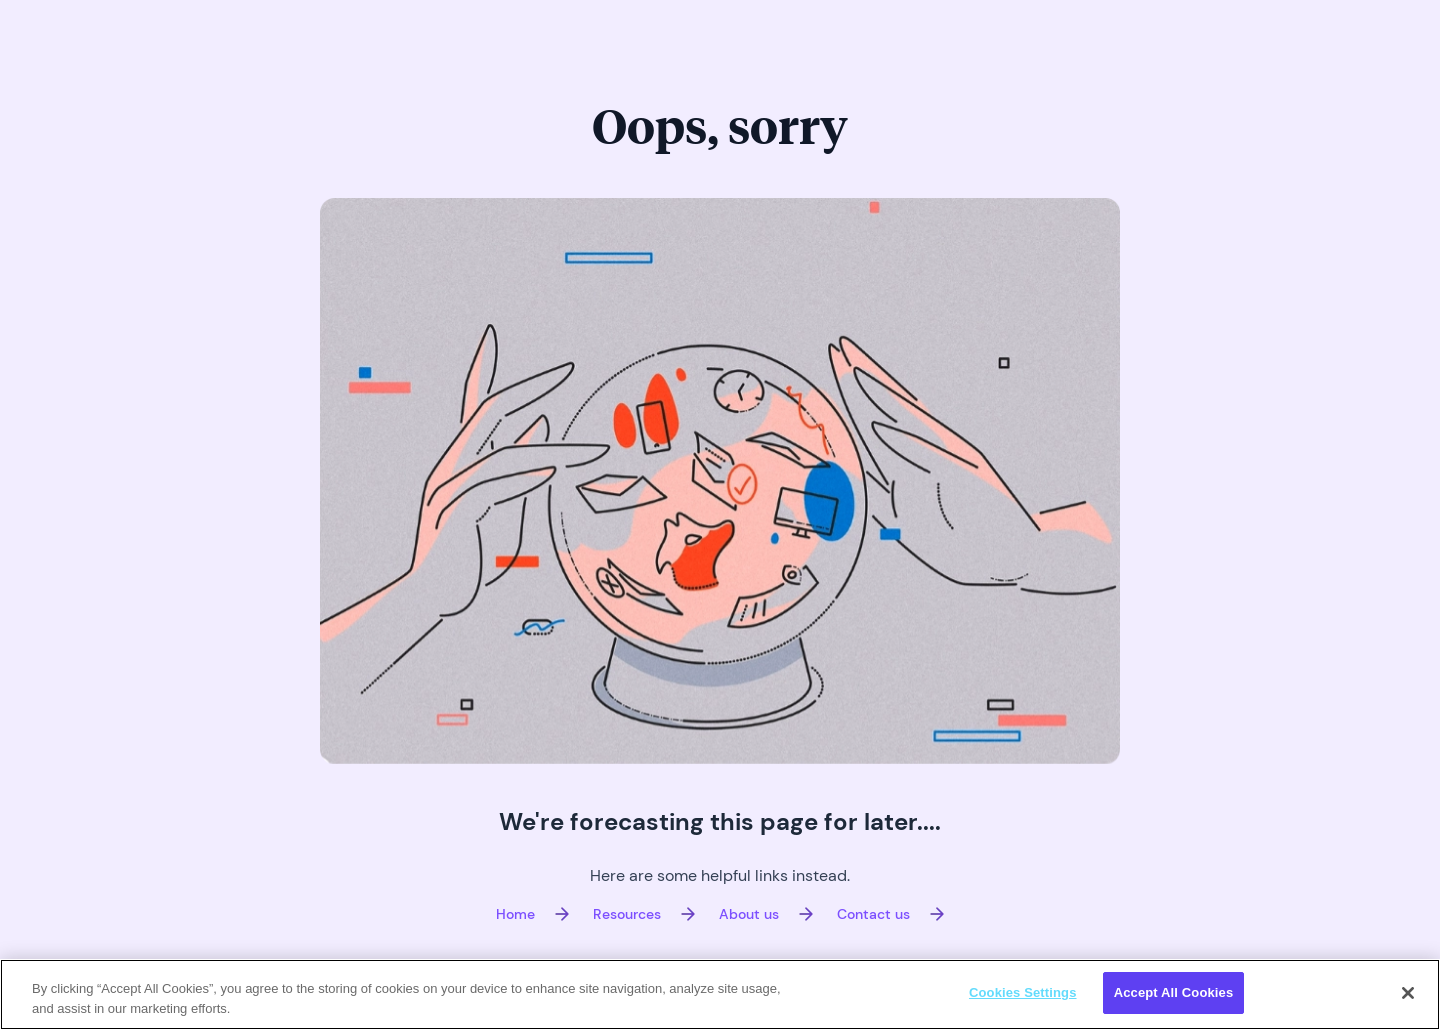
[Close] (1408, 993)
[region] (720, 994)
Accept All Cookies (1174, 992)
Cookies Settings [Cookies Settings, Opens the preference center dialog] (1023, 992)
